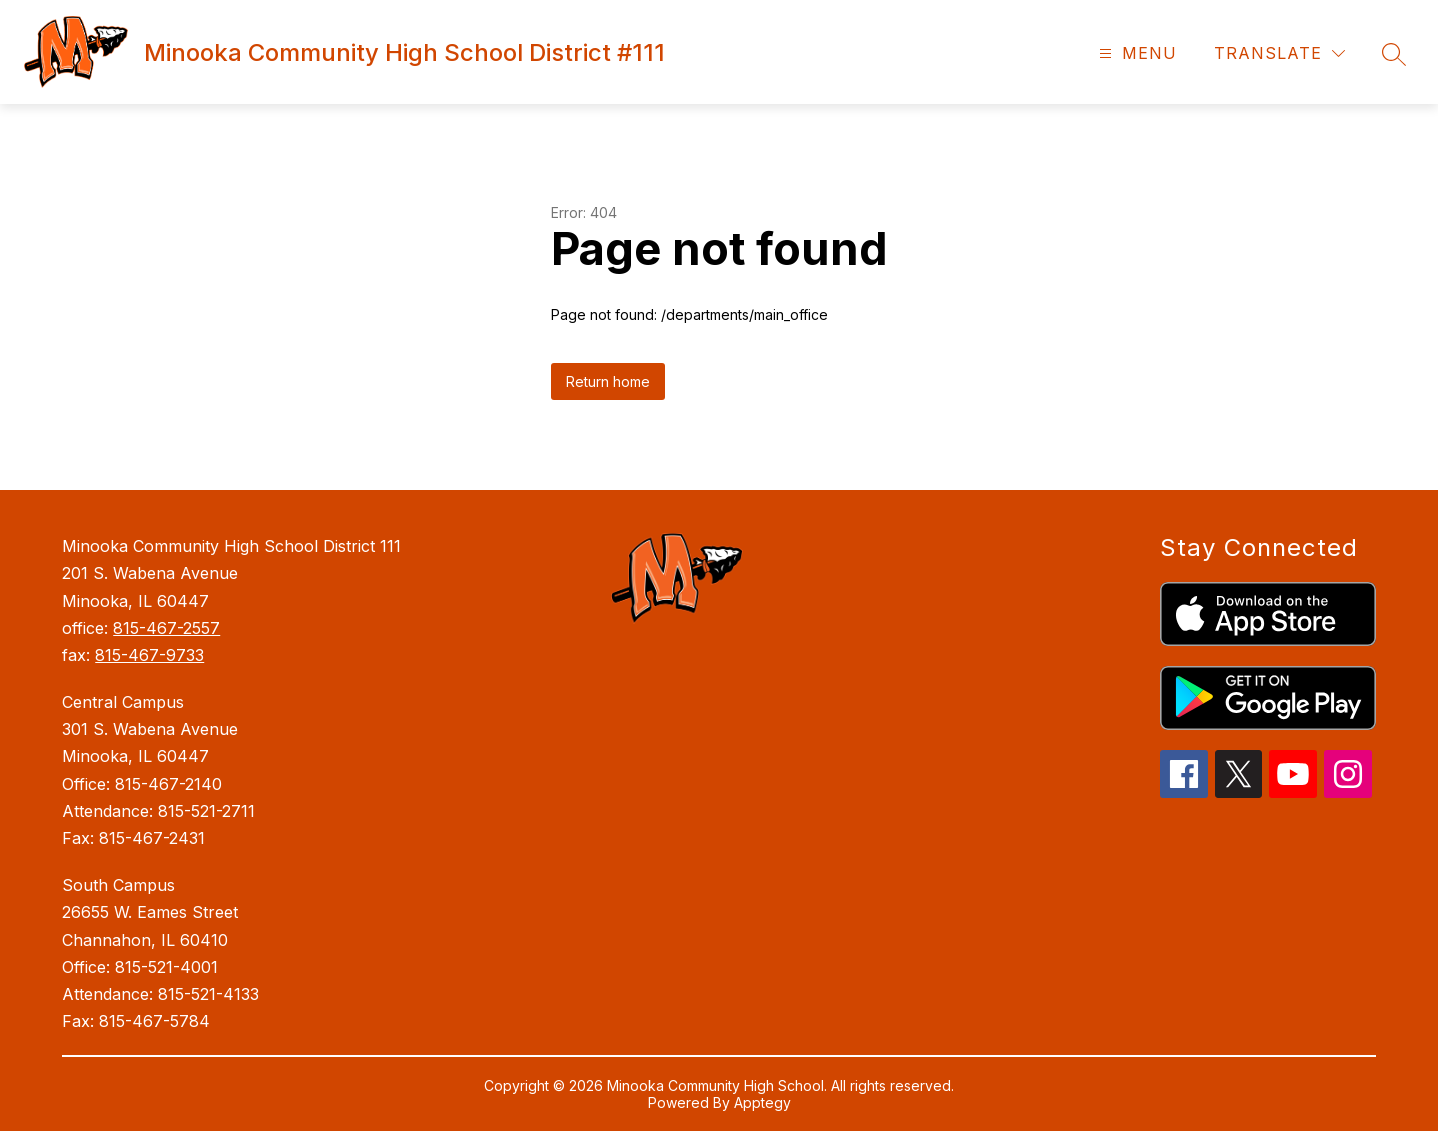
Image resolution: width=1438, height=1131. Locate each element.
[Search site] (1394, 54)
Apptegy (762, 1102)
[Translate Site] (1279, 53)
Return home (608, 381)
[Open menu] (1135, 53)
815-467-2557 (166, 628)
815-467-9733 (149, 655)
